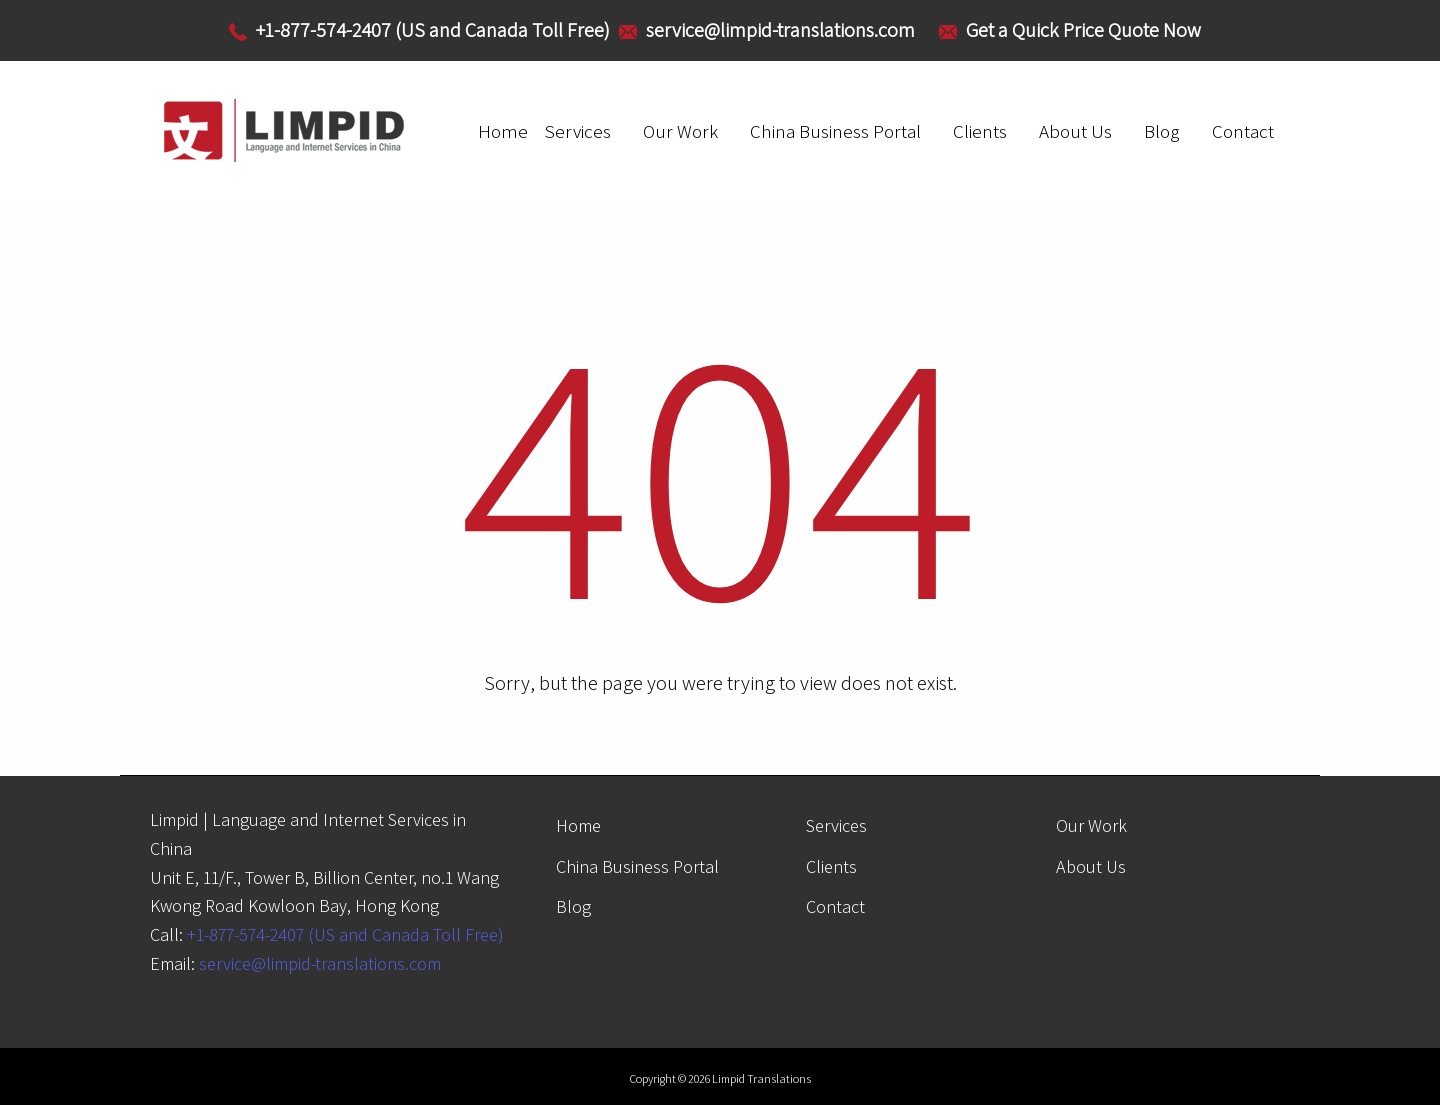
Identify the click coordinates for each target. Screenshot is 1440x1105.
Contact (1243, 131)
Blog (1162, 131)
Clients (980, 131)
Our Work (680, 131)
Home (503, 131)
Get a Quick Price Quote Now (1083, 30)
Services (577, 131)
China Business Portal (835, 131)
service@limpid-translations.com (320, 963)
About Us (1075, 131)
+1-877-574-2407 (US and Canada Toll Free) (345, 934)
